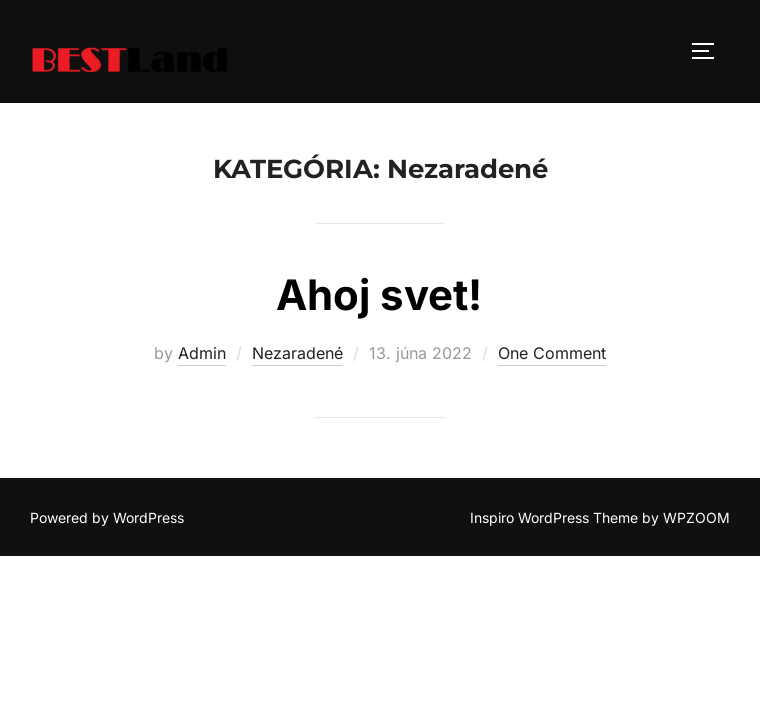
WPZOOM (696, 518)
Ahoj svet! (379, 295)
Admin (202, 354)
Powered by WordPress (107, 518)
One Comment (552, 354)
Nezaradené (297, 354)
